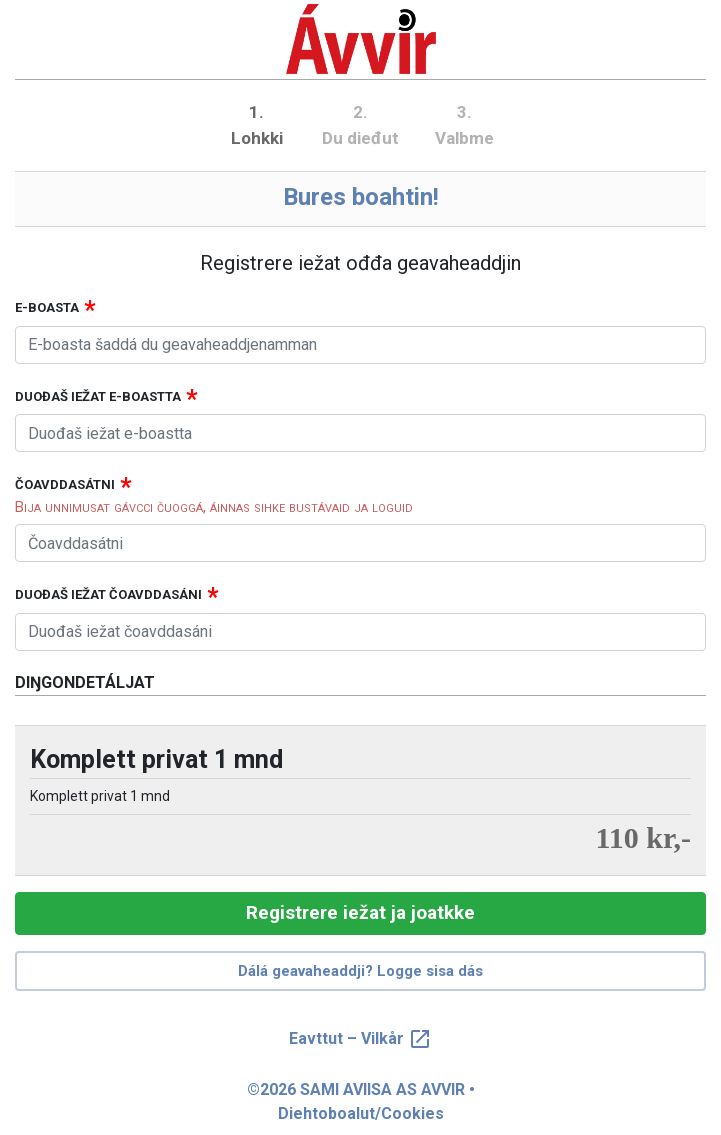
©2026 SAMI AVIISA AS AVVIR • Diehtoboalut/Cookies (361, 1101)
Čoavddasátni (65, 484)
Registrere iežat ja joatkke (360, 912)
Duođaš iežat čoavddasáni (108, 594)
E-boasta (47, 307)
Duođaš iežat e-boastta (98, 396)
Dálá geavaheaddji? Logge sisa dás (360, 971)
